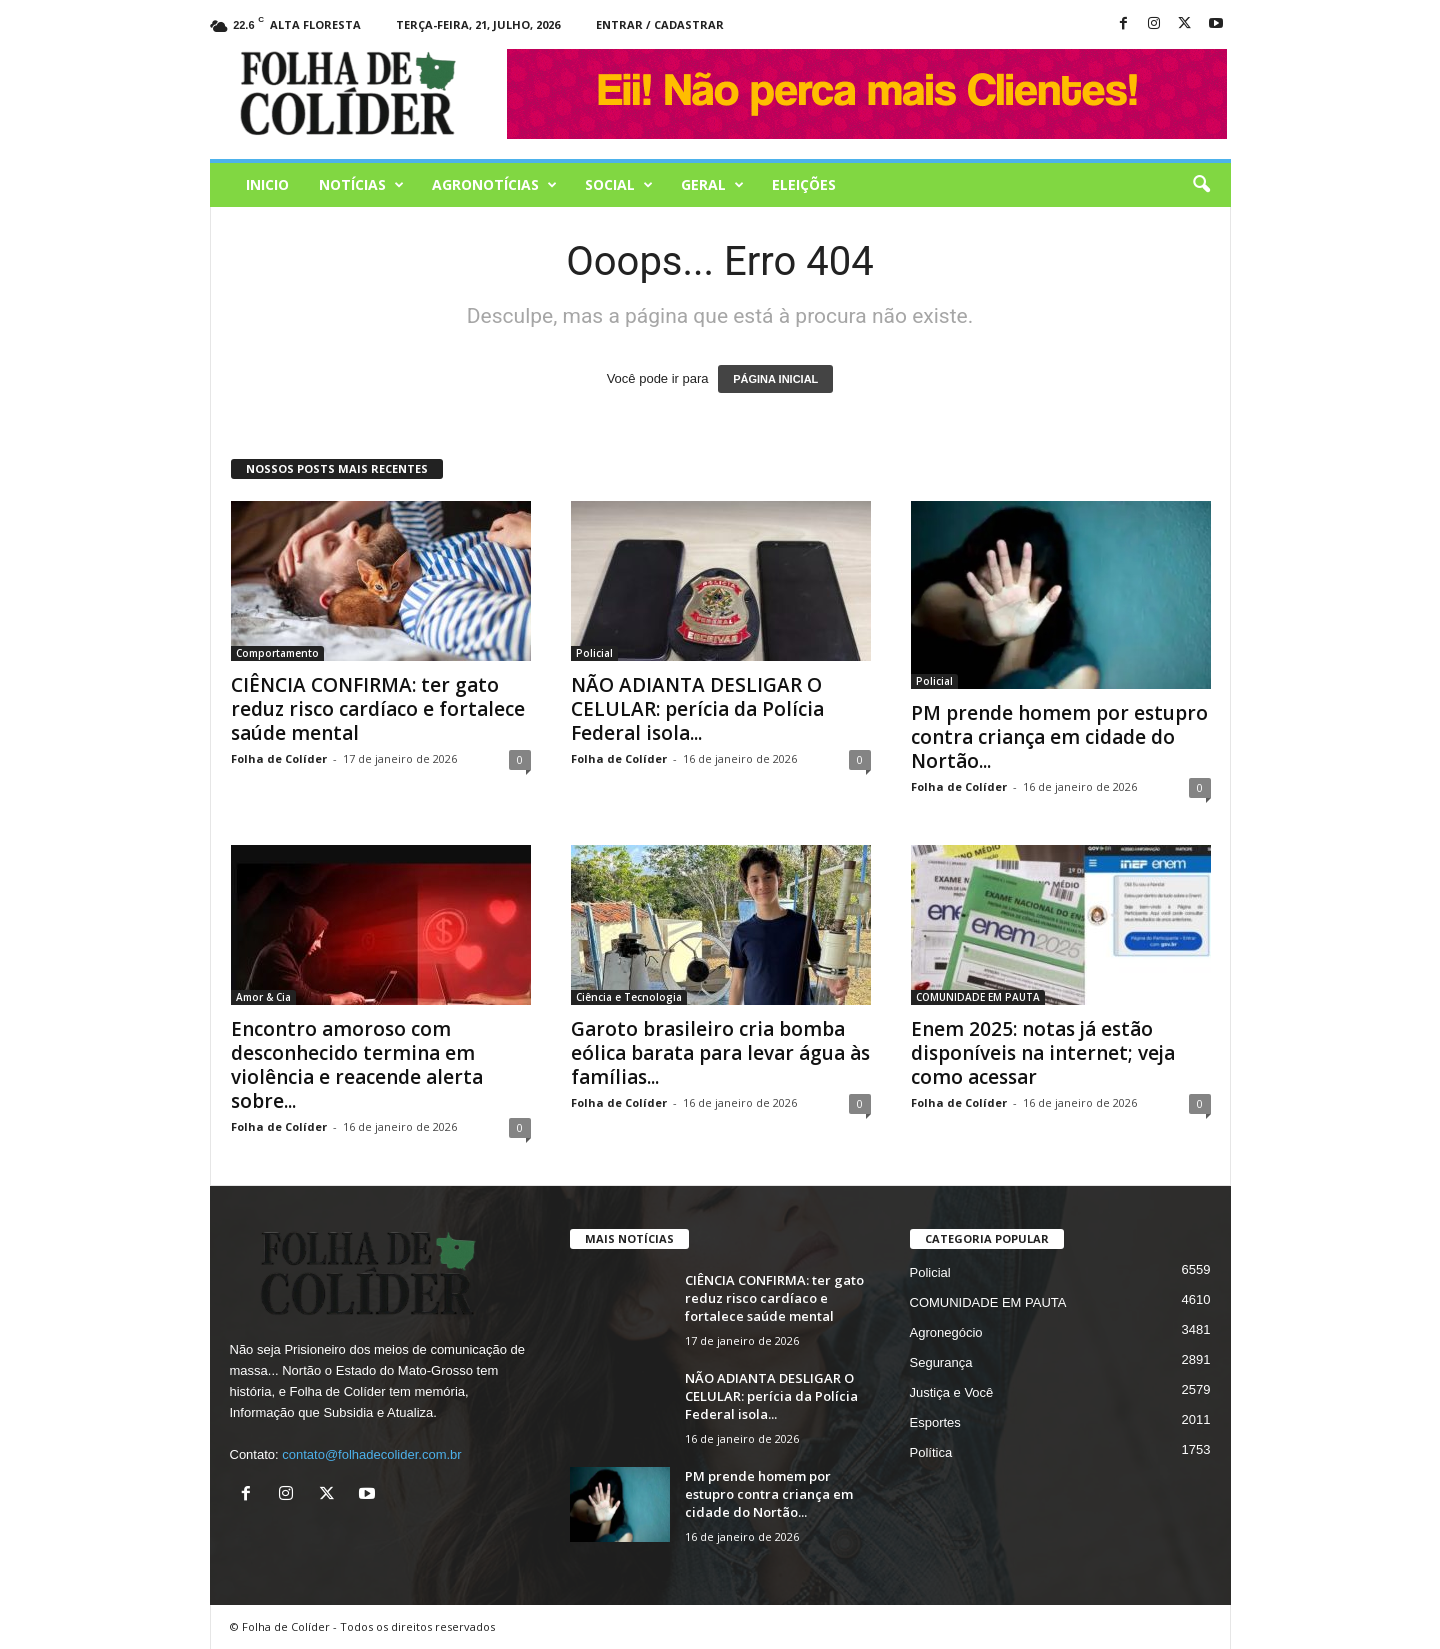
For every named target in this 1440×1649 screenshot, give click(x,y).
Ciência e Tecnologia (629, 997)
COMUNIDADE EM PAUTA (978, 997)
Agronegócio (946, 1332)
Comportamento (277, 653)
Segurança (941, 1362)
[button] (1201, 185)
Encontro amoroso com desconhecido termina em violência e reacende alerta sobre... (357, 1065)
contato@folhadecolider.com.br (371, 1454)
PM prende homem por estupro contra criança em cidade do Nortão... (1059, 737)
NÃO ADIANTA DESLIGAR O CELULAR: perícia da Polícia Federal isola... (697, 709)
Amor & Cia (263, 997)
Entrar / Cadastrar (660, 24)
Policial (594, 653)
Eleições (804, 184)
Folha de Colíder (279, 758)
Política (931, 1452)
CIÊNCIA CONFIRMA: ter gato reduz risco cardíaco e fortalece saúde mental (378, 709)
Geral (712, 185)
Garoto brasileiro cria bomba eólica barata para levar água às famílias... (720, 1053)
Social (619, 185)
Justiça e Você (952, 1392)
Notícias (361, 185)
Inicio (267, 184)
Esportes (935, 1422)
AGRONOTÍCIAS (494, 185)
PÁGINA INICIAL (775, 379)
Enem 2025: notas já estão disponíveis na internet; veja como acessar (1043, 1053)
